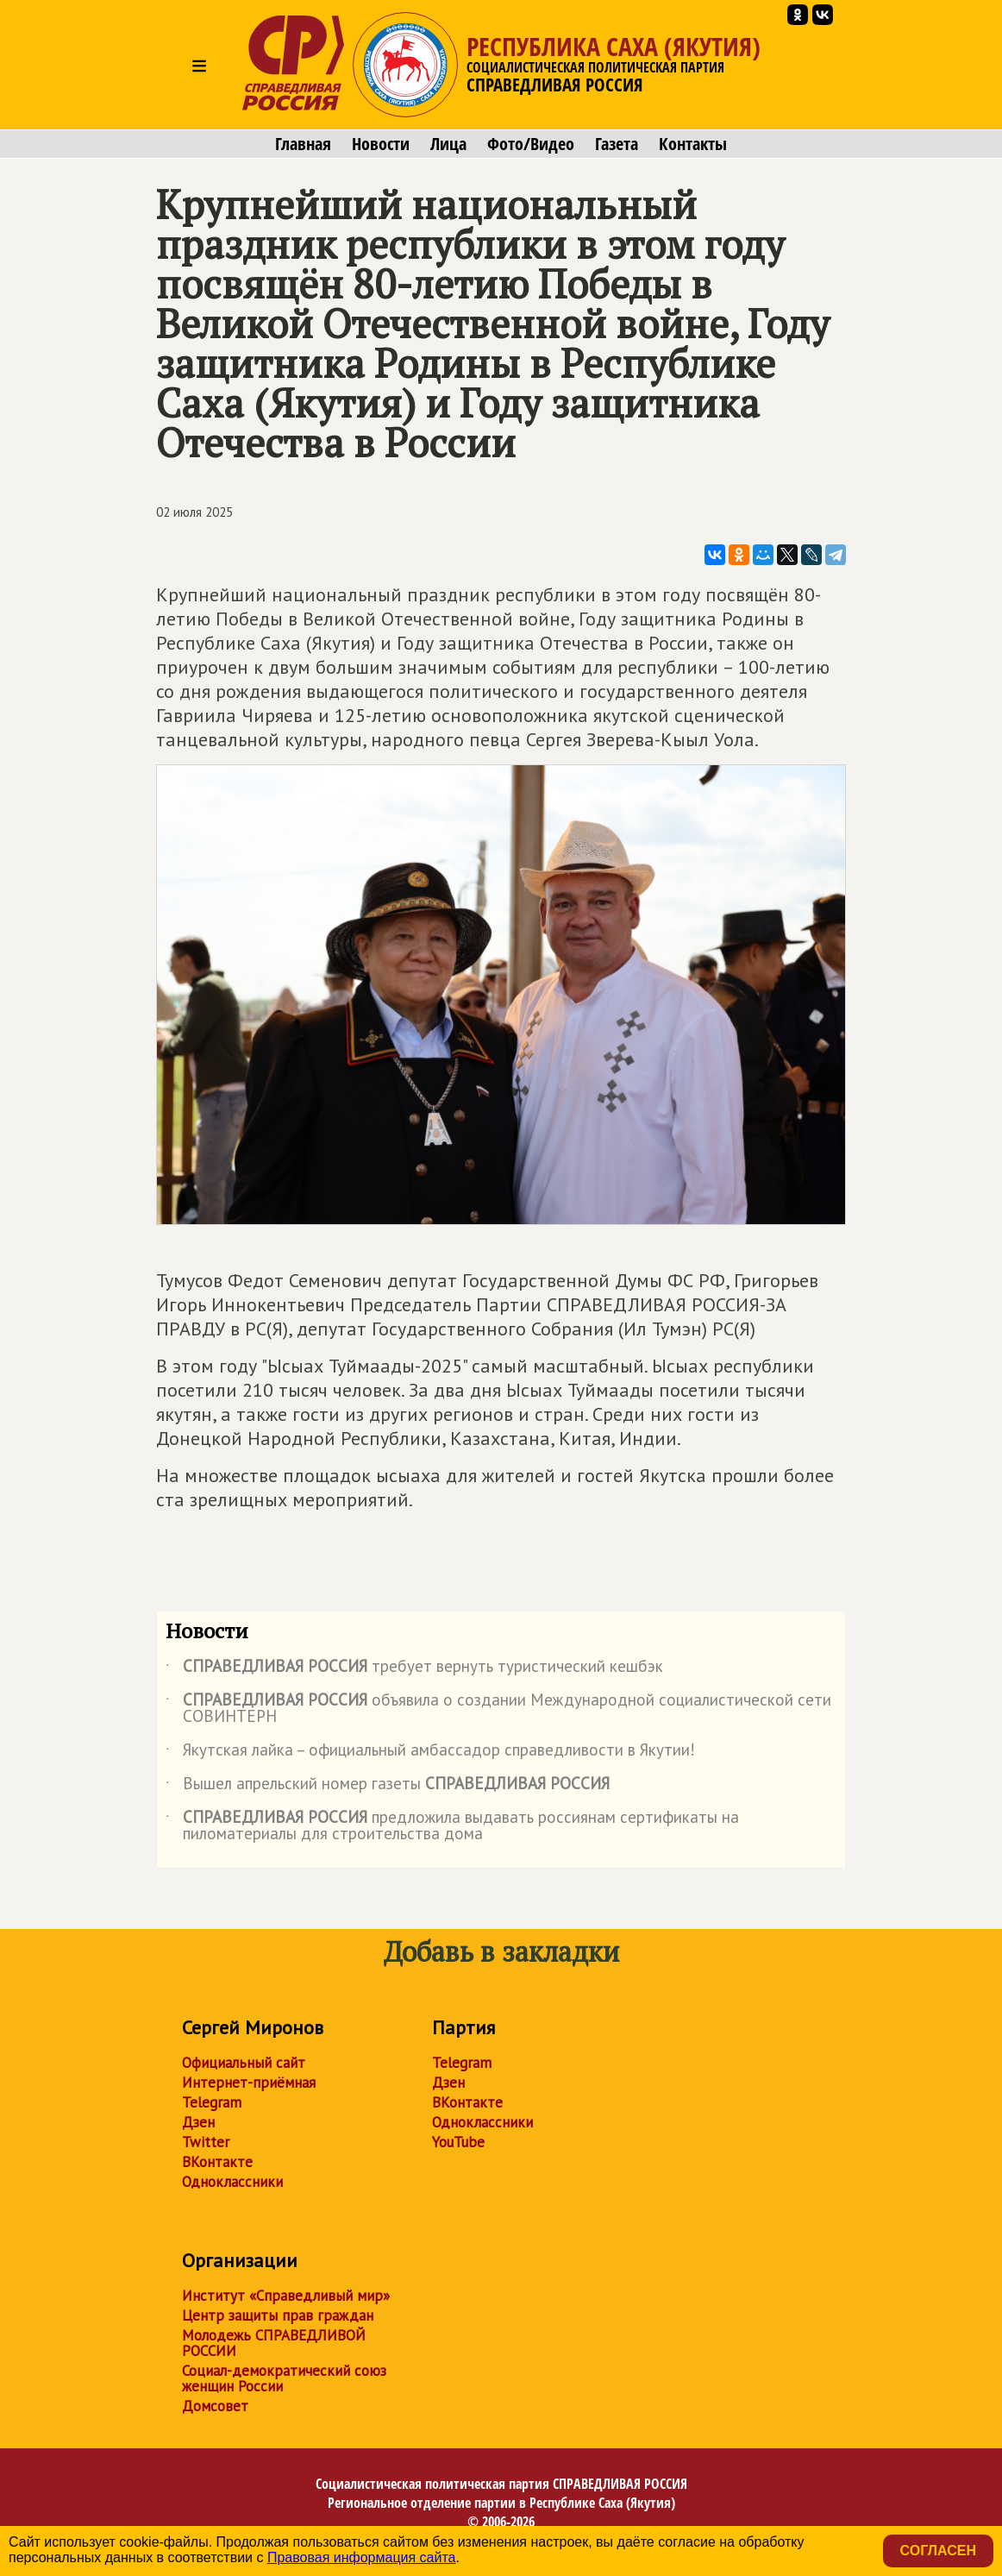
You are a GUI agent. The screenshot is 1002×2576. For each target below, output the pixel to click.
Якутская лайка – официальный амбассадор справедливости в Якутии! (430, 1753)
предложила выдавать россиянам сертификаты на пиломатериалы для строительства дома (452, 1826)
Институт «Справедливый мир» (286, 2295)
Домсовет (215, 2406)
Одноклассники (232, 2182)
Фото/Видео (530, 144)
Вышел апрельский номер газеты (388, 1786)
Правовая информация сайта (361, 2557)
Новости (381, 144)
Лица (448, 144)
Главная (303, 144)
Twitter (205, 2142)
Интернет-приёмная (249, 2082)
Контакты (693, 144)
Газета (616, 144)
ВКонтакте (217, 2162)
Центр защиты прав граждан (277, 2315)
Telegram (211, 2102)
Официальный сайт (243, 2062)
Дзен (198, 2122)
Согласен (938, 2550)
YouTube (458, 2142)
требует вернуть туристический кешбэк (414, 1669)
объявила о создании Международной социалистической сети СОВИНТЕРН (498, 1709)
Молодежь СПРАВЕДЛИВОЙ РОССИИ (274, 2343)
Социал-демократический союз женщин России (284, 2378)
